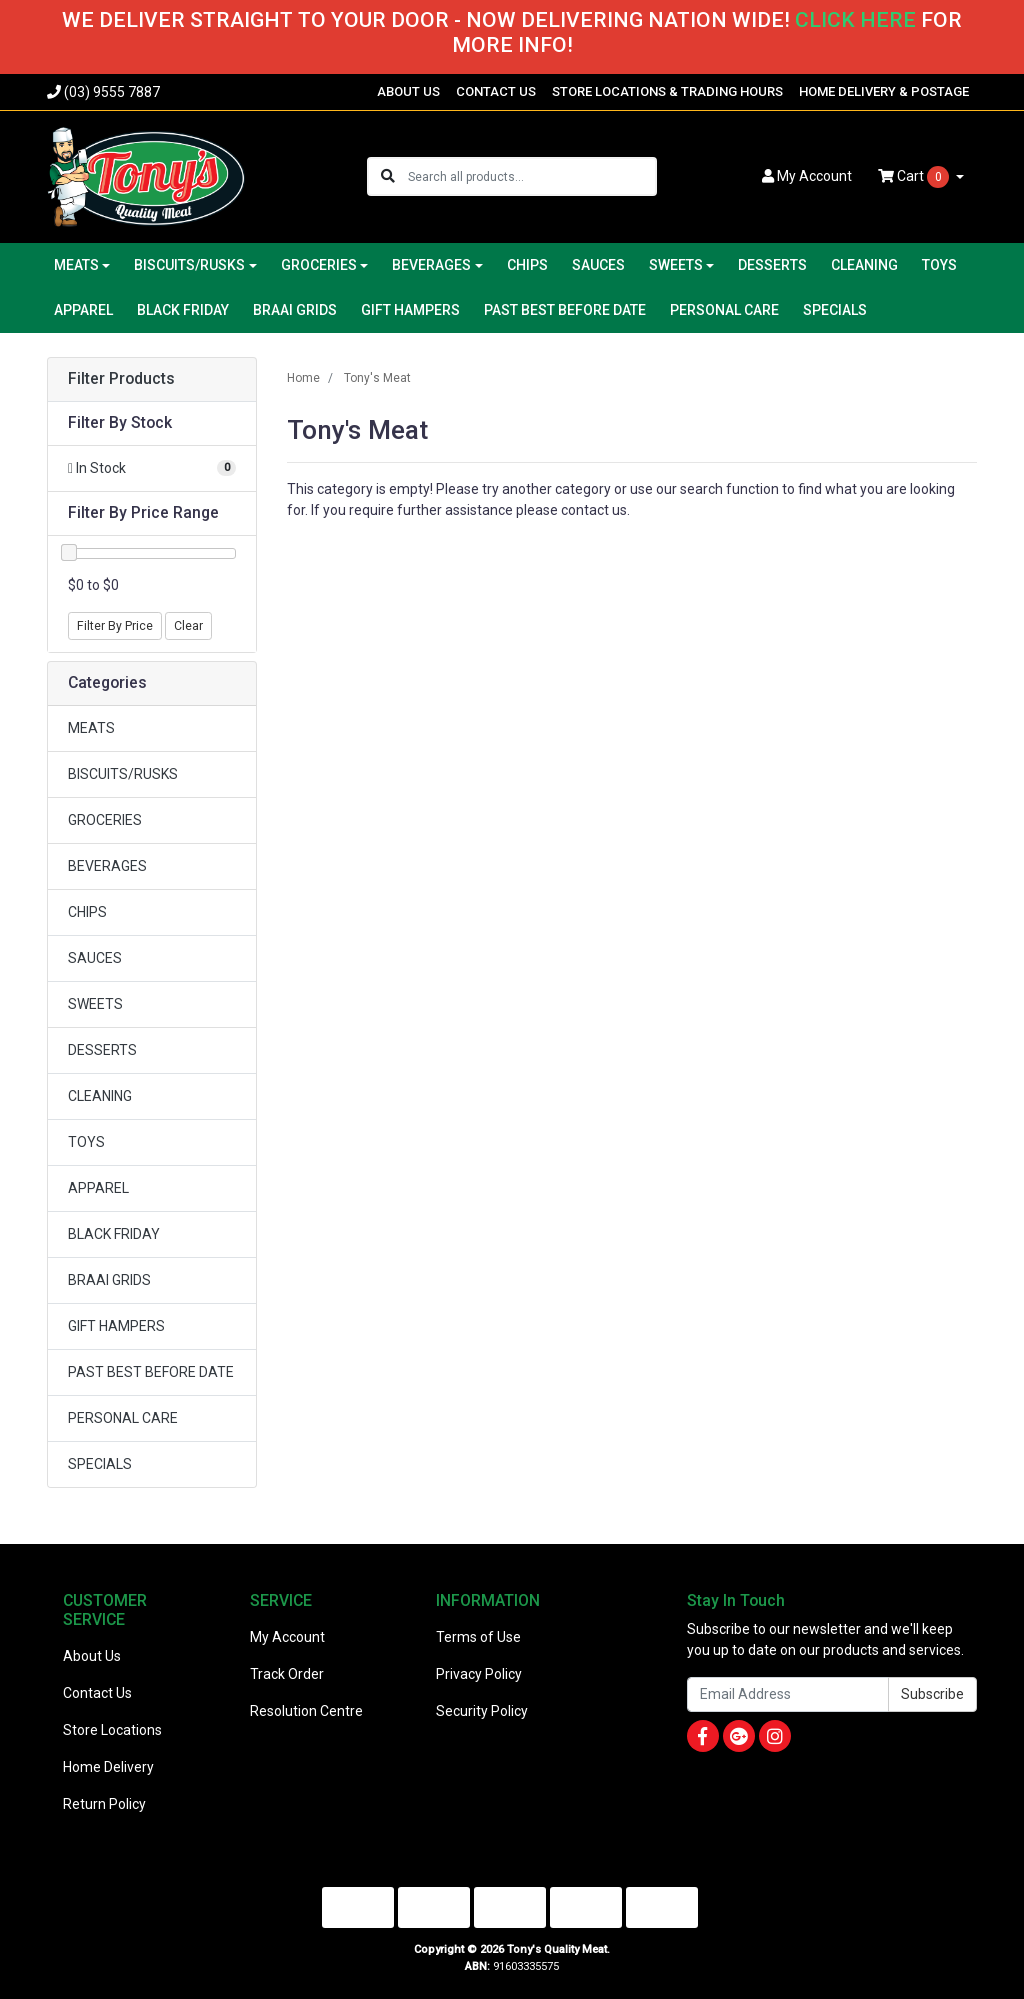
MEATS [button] (76, 265)
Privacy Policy (479, 1674)
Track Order (287, 1674)
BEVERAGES (107, 866)
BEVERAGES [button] (431, 265)
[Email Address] (788, 1694)
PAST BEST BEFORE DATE (565, 310)
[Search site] (388, 176)
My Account (287, 1637)
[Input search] (531, 176)
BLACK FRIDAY (183, 310)
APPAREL (83, 310)
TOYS (939, 265)
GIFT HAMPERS (410, 310)
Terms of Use (478, 1637)
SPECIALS (835, 310)
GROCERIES (105, 820)
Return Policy (104, 1804)
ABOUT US (408, 91)
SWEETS (95, 1004)
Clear (188, 626)
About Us (92, 1656)
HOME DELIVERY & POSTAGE (884, 91)
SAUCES (598, 265)
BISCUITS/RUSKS (123, 774)
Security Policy (482, 1711)
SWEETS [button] (676, 265)
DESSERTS (772, 265)
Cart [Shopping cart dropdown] (915, 177)
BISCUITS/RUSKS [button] (189, 265)
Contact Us (97, 1693)
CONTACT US (496, 91)
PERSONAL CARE (724, 310)
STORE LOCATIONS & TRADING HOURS (667, 91)
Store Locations (112, 1730)
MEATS (91, 728)
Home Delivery (108, 1767)
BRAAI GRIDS (295, 310)
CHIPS (527, 265)
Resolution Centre (306, 1711)
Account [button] (807, 176)
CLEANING (864, 265)
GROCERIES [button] (319, 265)
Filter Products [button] (121, 379)
